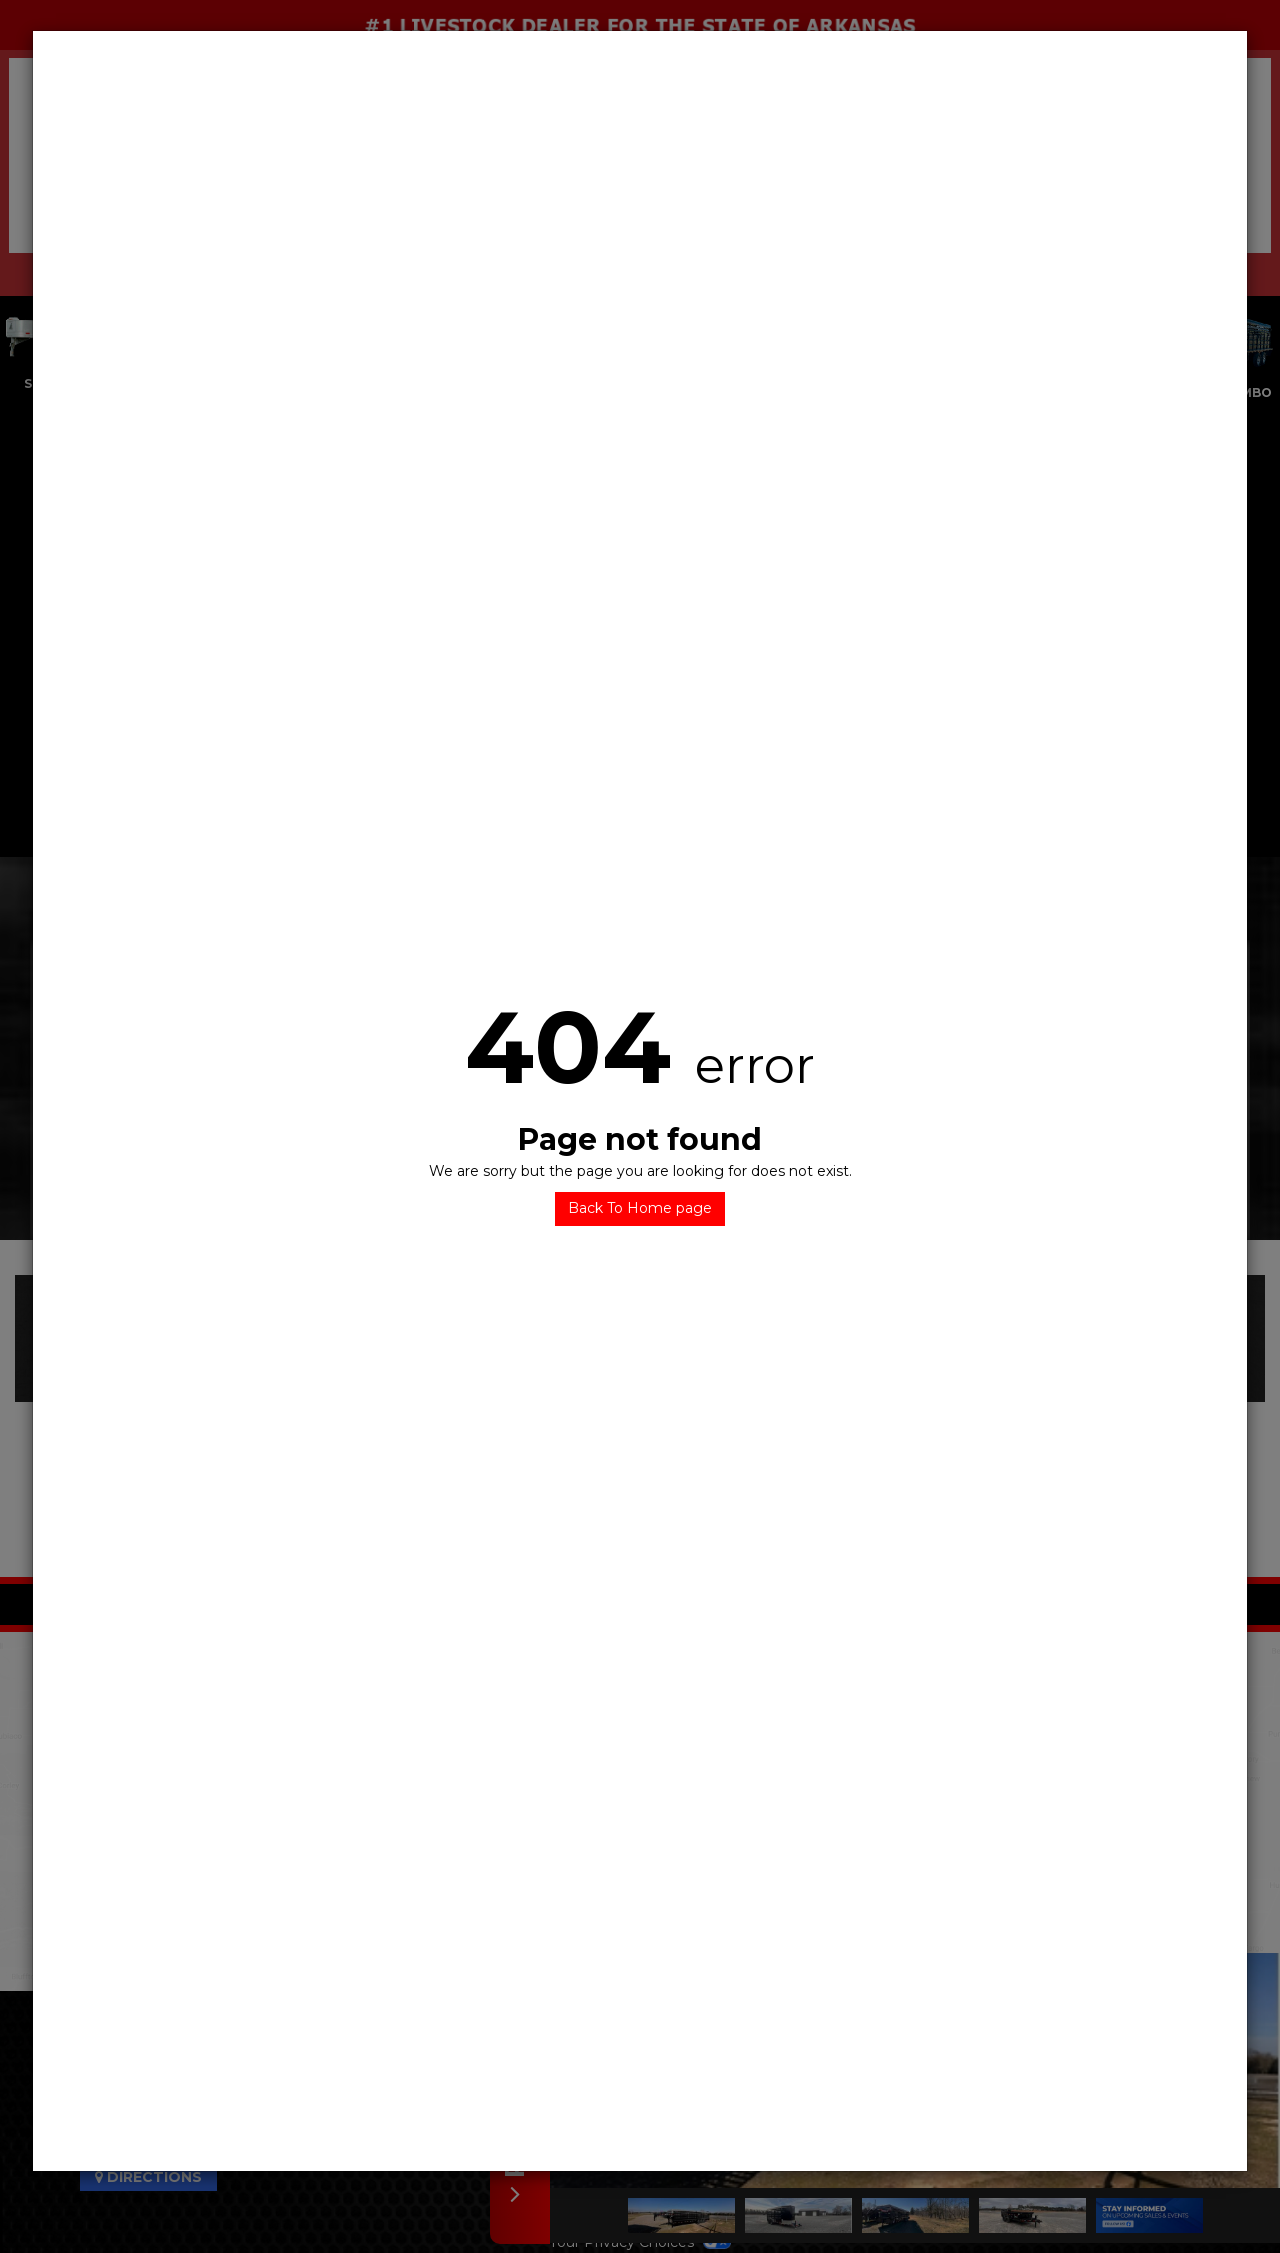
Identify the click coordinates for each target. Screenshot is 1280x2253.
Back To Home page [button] (640, 1208)
